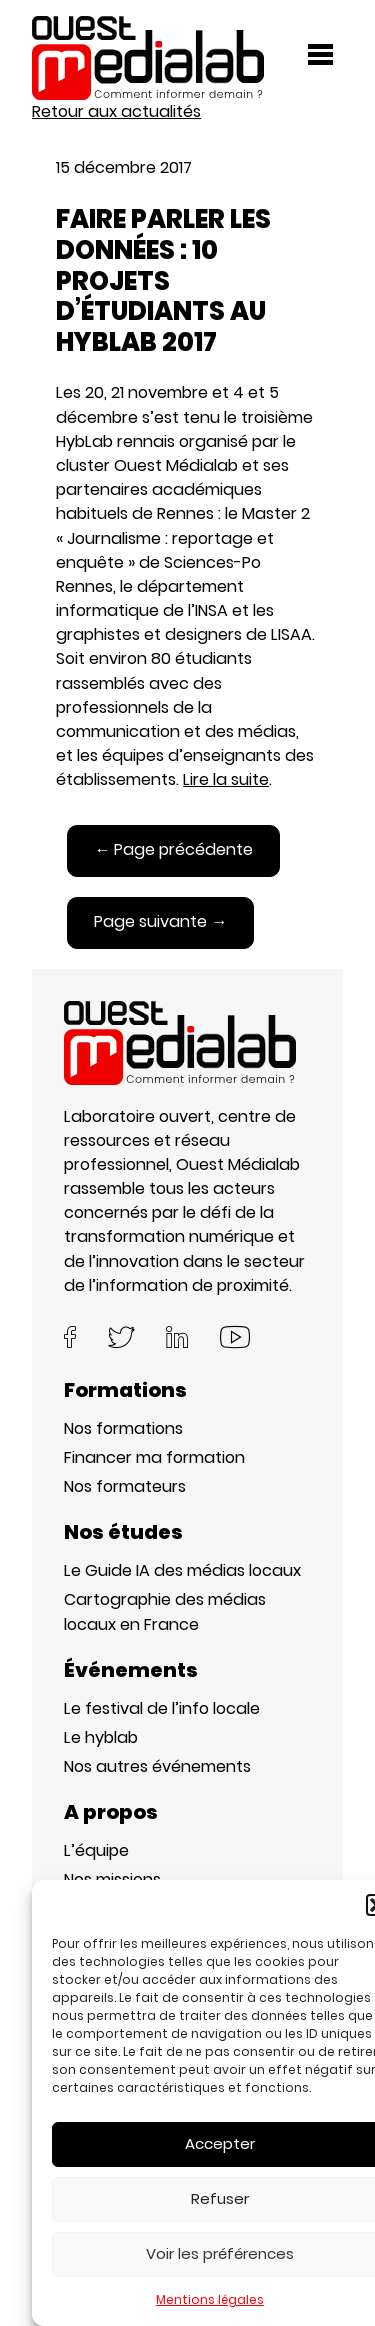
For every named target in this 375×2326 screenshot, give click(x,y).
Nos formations (123, 1428)
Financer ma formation (154, 1457)
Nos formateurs (125, 1486)
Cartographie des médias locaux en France (165, 1611)
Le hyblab (101, 1737)
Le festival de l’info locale (162, 1708)
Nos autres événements (157, 1766)
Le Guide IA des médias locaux (182, 1570)
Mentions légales (210, 2299)
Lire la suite (226, 779)
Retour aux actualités (116, 111)
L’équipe (96, 1850)
